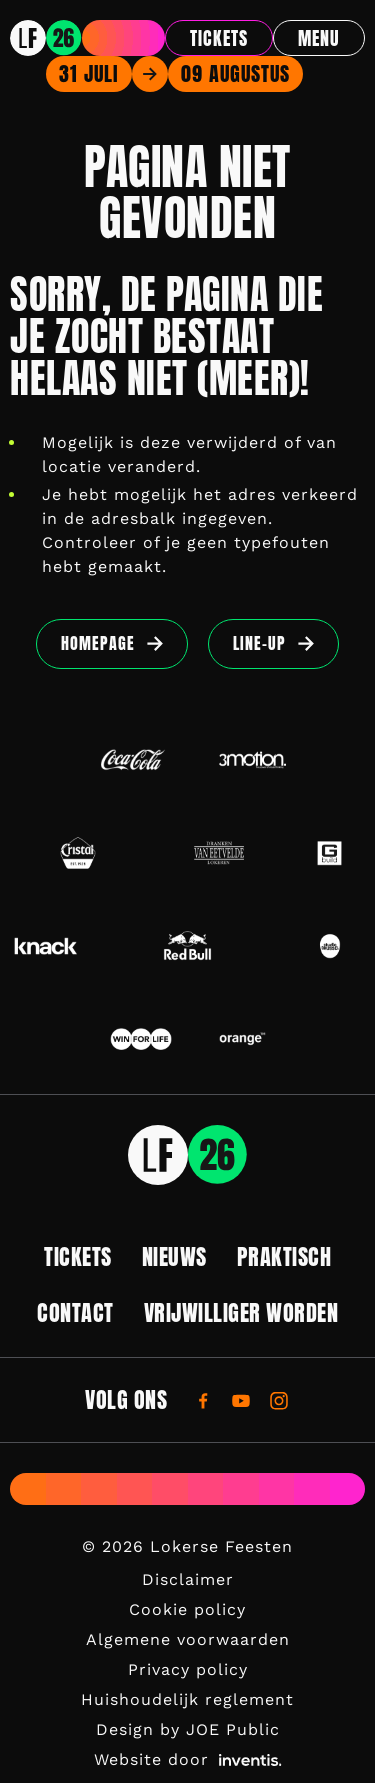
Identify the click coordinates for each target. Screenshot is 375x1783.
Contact (75, 1312)
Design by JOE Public (188, 1729)
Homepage (98, 643)
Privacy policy (188, 1669)
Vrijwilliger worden (241, 1312)
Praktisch (284, 1256)
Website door (188, 1759)
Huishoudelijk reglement (187, 1699)
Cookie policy (187, 1609)
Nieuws (174, 1256)
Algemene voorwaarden (188, 1639)
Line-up (259, 643)
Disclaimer (188, 1579)
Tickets (219, 38)
